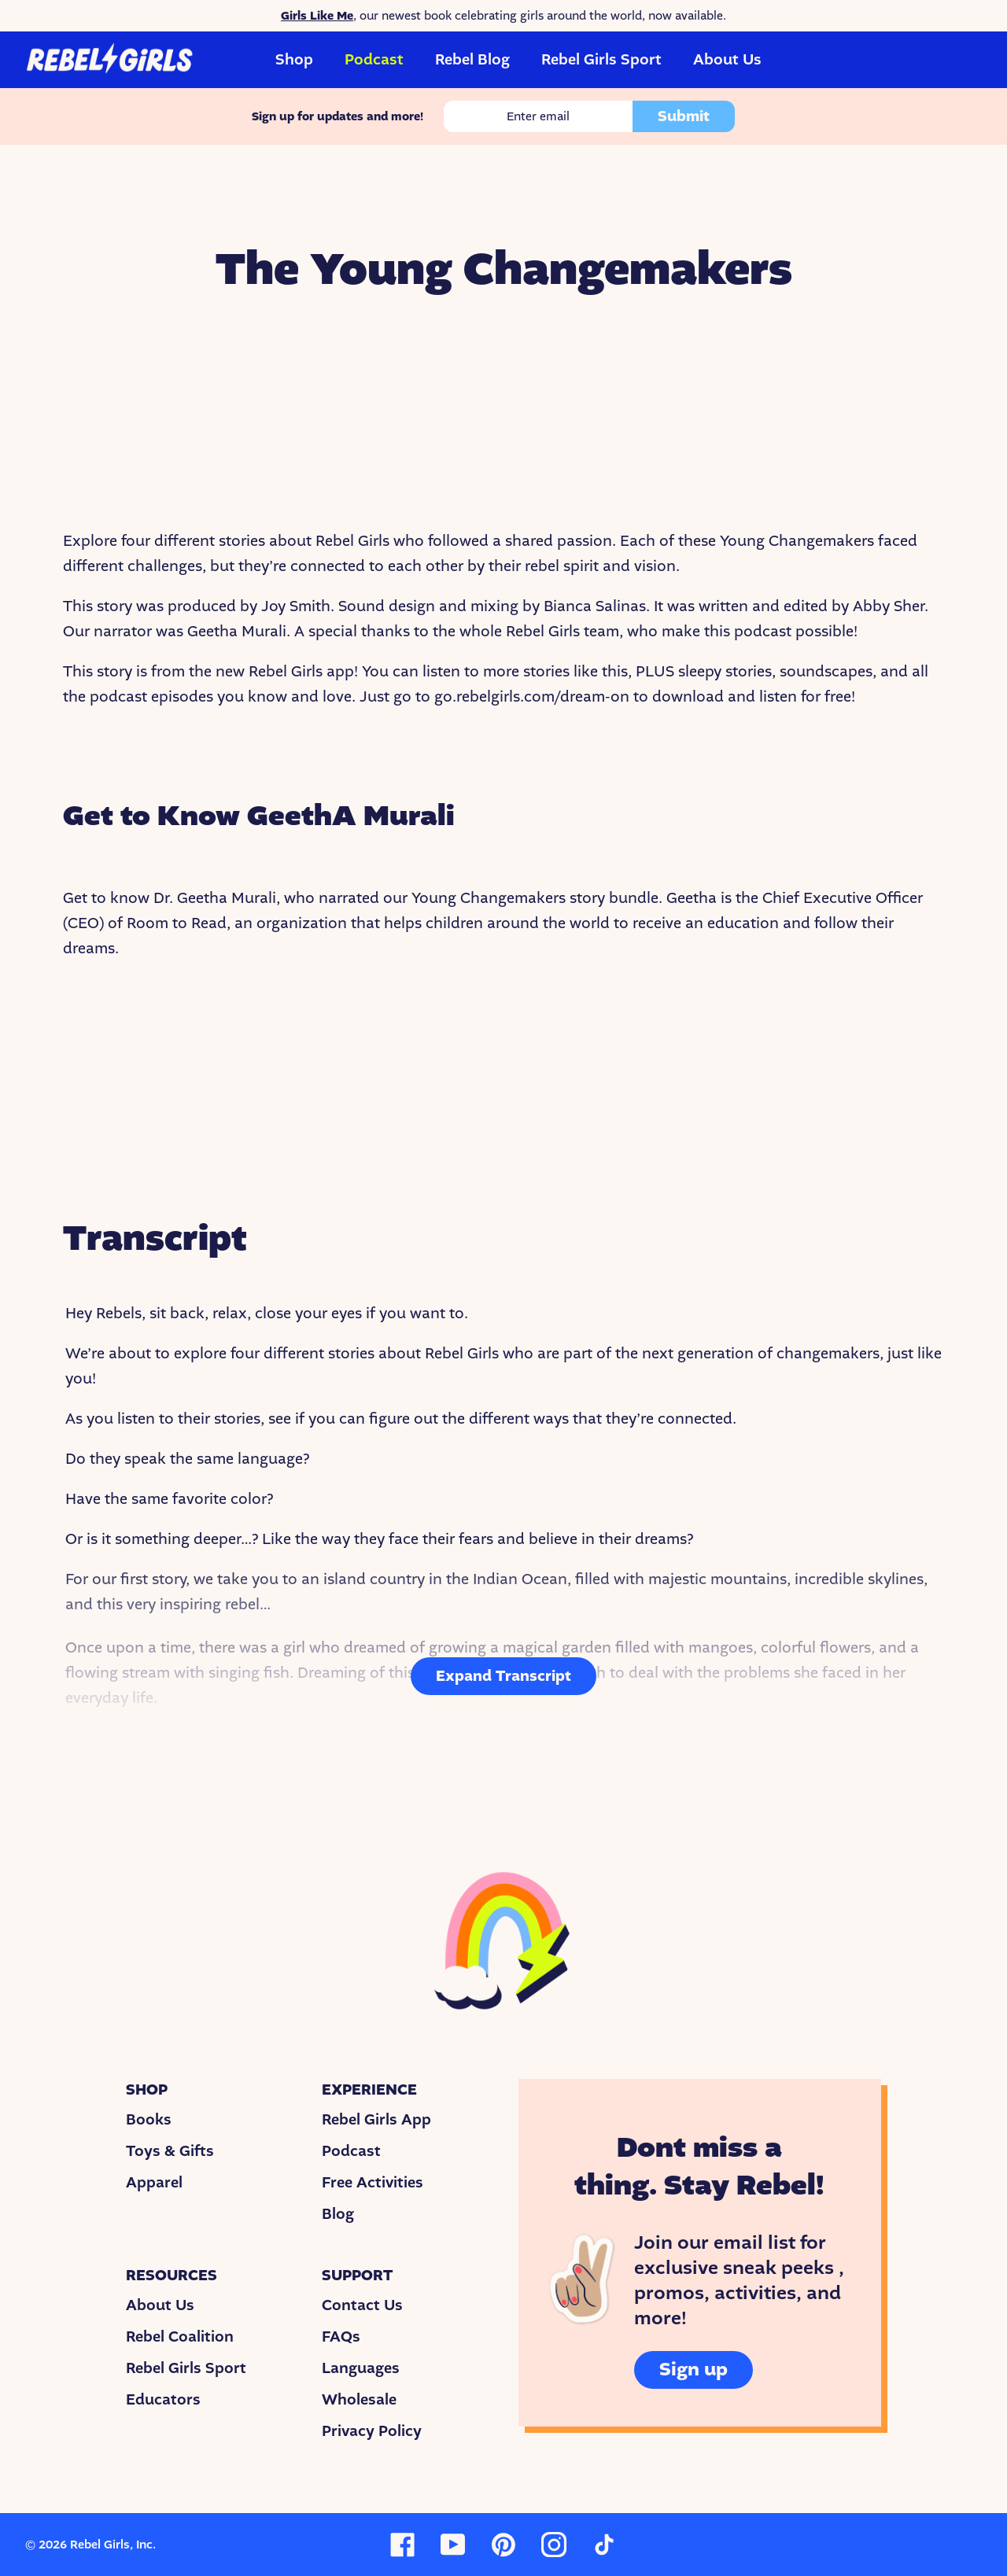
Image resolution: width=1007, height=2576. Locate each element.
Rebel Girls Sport (601, 60)
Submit (684, 116)
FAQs (341, 2337)
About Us (727, 60)
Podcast (374, 60)
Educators (163, 2400)
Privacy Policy (372, 2431)
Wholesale (359, 2400)
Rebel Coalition (180, 2337)
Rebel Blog (472, 60)
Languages (361, 2368)
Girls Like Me (317, 16)
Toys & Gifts (170, 2151)
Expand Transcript (503, 1676)
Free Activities (372, 2182)
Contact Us (362, 2305)
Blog (338, 2214)
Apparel (154, 2182)
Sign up (693, 2370)
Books (149, 2120)
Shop (294, 60)
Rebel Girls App (376, 2120)
